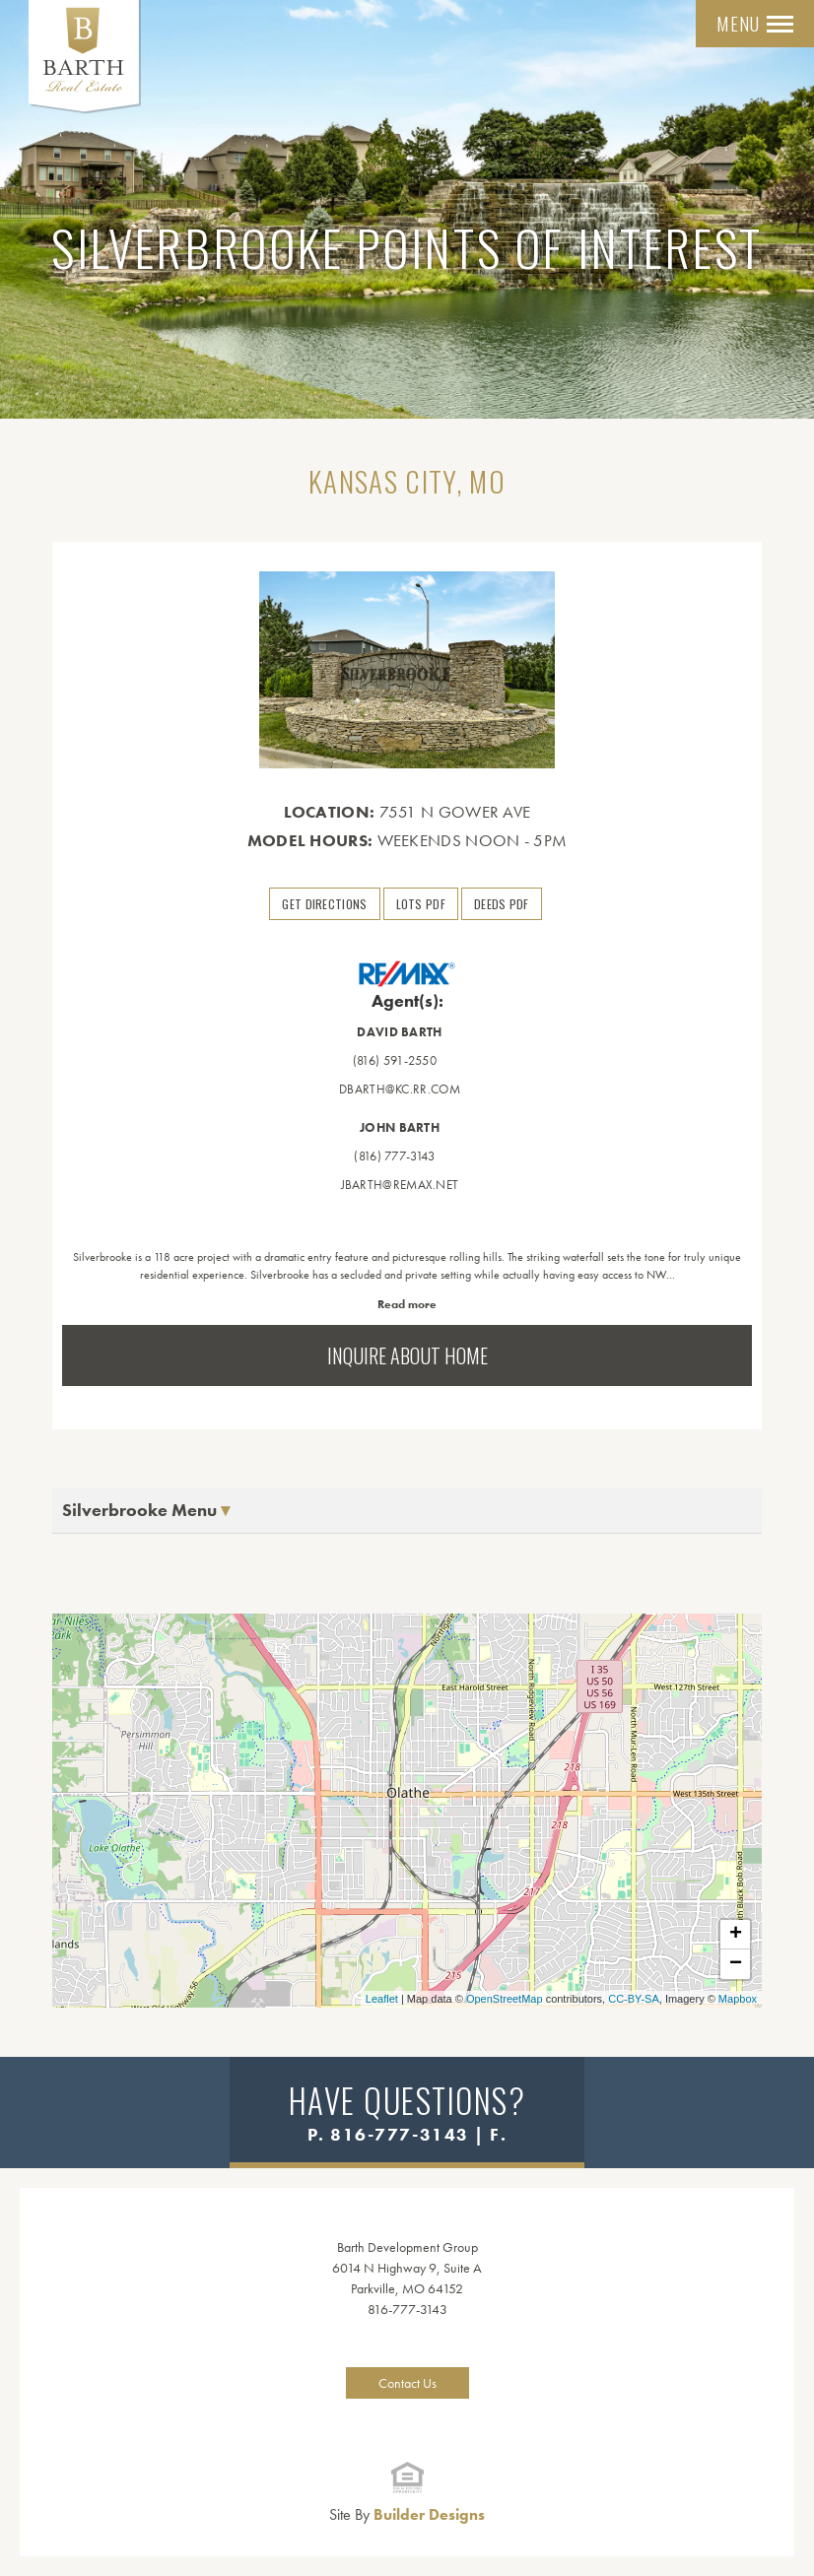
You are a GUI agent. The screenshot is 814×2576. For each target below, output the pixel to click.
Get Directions (324, 903)
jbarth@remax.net (400, 1184)
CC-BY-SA (633, 1999)
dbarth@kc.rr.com (399, 1089)
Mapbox (737, 1999)
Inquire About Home (407, 1355)
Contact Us (407, 2383)
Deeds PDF (501, 903)
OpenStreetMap (504, 1999)
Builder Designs (407, 2514)
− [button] (735, 1964)
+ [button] (735, 1934)
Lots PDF (420, 903)
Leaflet (382, 1999)
